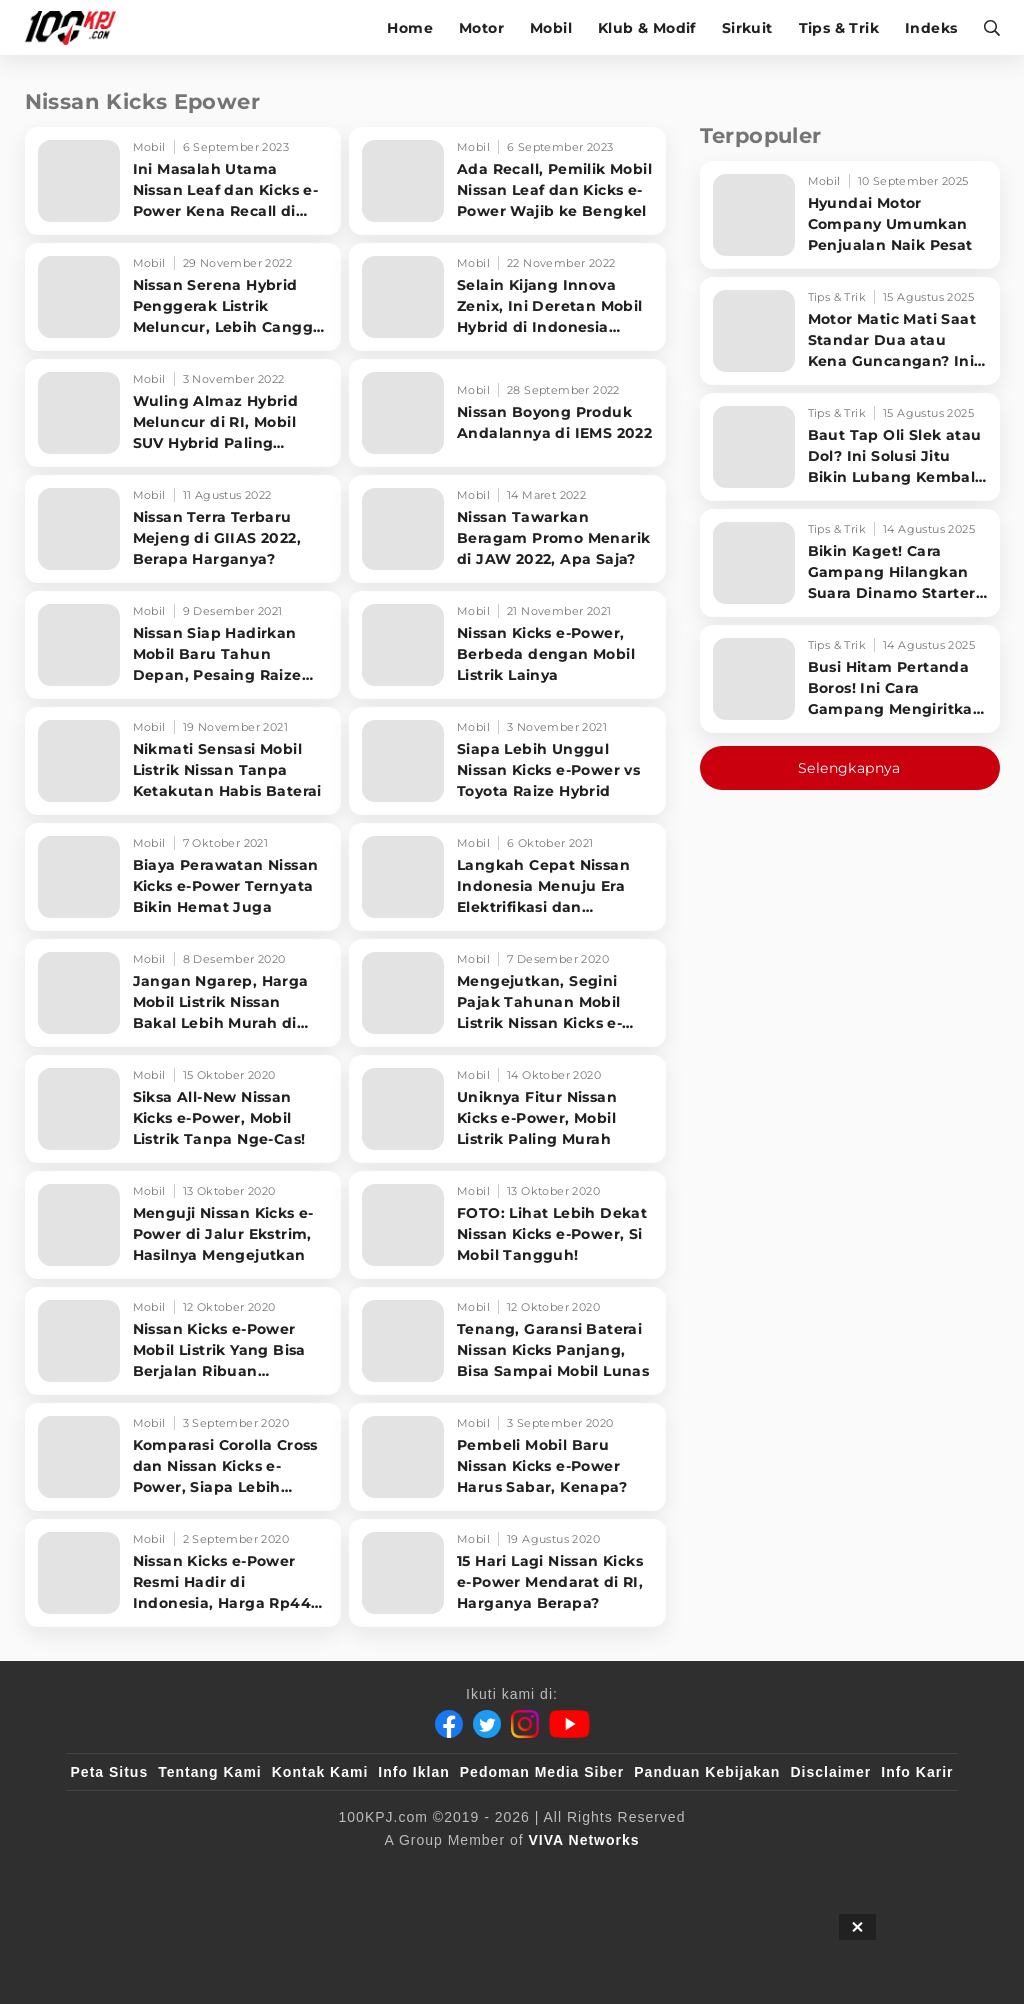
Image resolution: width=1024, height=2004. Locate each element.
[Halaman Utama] (77, 27)
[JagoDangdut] (652, 1873)
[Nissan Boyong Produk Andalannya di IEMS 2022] (507, 413)
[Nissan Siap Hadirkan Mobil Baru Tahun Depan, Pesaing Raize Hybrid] (183, 645)
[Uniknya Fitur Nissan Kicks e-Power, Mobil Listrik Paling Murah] (507, 1109)
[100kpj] (412, 1873)
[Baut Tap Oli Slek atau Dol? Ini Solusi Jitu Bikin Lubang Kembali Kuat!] (850, 447)
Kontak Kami (320, 1772)
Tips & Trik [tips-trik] (839, 28)
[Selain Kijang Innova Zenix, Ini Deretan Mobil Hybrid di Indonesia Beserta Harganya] (507, 297)
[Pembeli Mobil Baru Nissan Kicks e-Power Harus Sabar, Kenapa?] (507, 1457)
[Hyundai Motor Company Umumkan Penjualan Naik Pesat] (850, 215)
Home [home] (410, 28)
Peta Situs (110, 1772)
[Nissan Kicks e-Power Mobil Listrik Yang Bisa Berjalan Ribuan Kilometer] (183, 1341)
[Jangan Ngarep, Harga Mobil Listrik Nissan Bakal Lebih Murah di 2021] (183, 993)
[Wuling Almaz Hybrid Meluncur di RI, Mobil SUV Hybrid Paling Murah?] (183, 413)
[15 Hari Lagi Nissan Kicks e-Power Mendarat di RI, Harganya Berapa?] (507, 1573)
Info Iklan (413, 1772)
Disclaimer (830, 1772)
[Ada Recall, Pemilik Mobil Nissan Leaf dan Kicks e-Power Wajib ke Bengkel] (507, 181)
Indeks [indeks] (931, 28)
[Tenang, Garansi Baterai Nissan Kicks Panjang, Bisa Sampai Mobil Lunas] (507, 1341)
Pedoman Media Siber (542, 1772)
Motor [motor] (481, 28)
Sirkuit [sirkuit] (747, 28)
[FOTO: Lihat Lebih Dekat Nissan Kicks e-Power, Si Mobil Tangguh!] (507, 1225)
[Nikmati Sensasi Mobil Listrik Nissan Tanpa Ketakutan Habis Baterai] (183, 761)
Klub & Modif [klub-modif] (647, 28)
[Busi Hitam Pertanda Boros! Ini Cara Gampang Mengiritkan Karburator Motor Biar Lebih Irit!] (850, 679)
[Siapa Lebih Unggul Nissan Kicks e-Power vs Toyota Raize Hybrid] (507, 761)
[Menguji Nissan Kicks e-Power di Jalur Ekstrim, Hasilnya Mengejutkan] (183, 1225)
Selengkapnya (849, 768)
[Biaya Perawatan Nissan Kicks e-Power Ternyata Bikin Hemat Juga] (183, 877)
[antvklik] (572, 1873)
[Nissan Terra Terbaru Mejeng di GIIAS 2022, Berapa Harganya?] (183, 529)
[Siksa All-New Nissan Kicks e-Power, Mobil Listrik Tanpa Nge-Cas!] (183, 1109)
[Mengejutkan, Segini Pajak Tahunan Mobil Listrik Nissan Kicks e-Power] (507, 993)
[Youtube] (569, 1724)
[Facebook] (449, 1724)
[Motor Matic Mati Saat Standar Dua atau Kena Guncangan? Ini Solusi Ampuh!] (850, 331)
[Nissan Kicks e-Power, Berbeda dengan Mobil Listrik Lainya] (507, 645)
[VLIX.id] (492, 1873)
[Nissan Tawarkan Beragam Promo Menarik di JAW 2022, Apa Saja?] (507, 529)
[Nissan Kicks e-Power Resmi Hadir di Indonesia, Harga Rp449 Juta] (183, 1573)
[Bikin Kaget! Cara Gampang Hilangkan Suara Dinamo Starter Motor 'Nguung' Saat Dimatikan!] (850, 563)
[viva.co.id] (372, 1873)
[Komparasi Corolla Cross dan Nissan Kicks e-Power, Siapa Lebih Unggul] (183, 1457)
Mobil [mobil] (551, 28)
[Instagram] (525, 1724)
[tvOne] (532, 1873)
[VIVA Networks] (584, 1840)
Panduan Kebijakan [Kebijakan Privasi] (707, 1772)
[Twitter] (487, 1724)
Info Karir (917, 1772)
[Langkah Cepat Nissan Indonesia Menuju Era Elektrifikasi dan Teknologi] (507, 877)
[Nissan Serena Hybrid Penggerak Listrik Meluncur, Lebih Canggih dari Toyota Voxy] (183, 297)
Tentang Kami (210, 1772)
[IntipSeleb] (612, 1873)
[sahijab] (452, 1873)
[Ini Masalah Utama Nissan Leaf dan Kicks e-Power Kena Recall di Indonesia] (183, 181)
